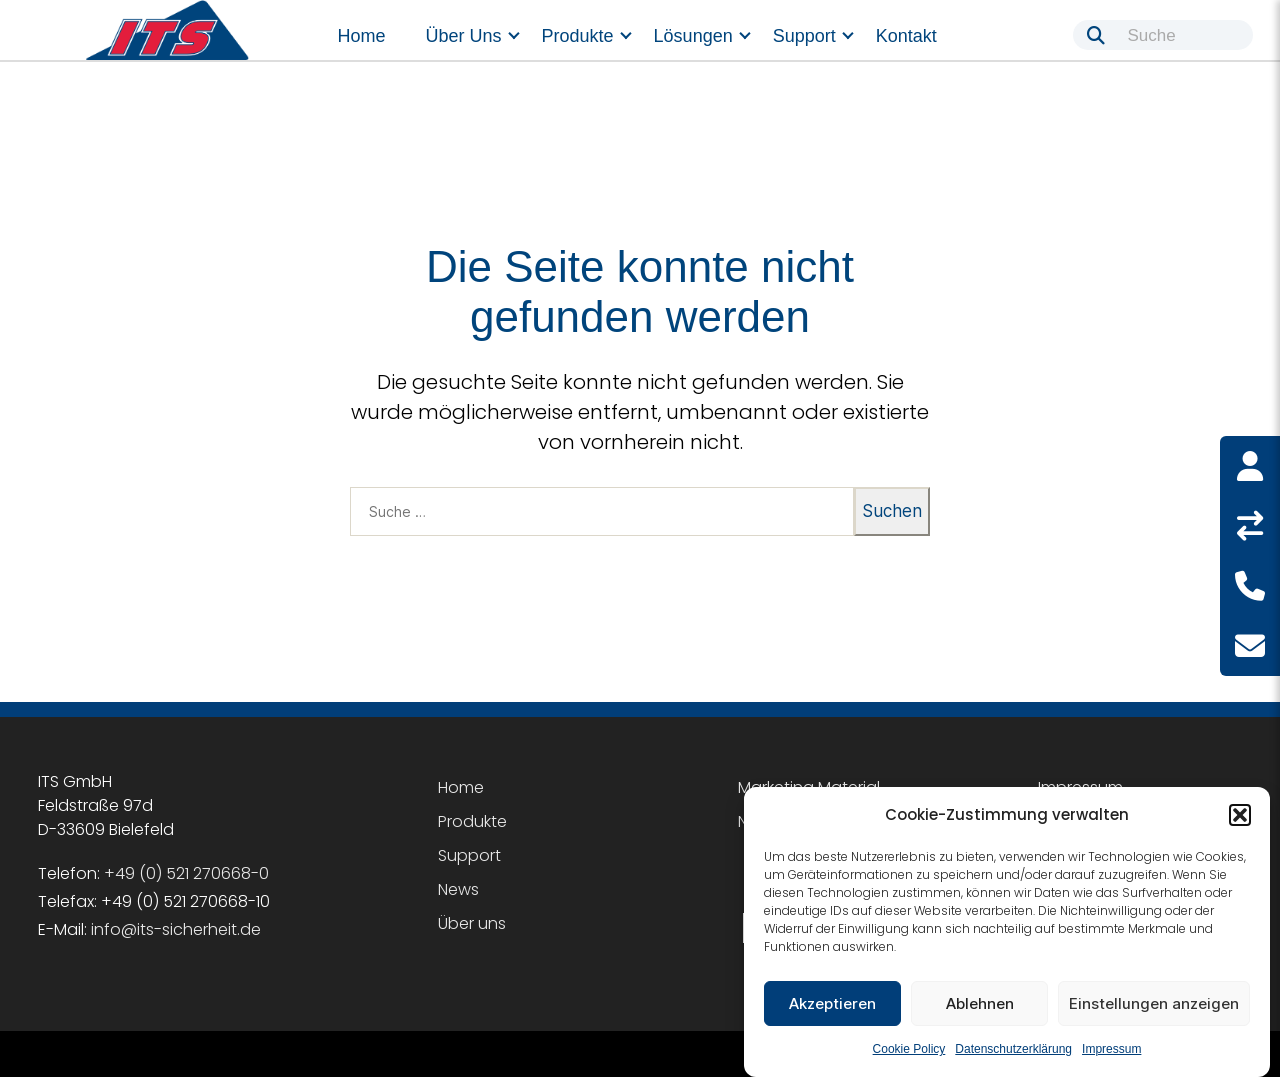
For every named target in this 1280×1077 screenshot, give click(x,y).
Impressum (1111, 1049)
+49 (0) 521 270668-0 (186, 873)
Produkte (578, 36)
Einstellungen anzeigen (1154, 1003)
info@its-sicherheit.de (176, 929)
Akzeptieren (832, 1003)
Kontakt (906, 36)
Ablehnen (980, 1003)
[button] (1240, 815)
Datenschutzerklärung (1013, 1049)
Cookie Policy (909, 1049)
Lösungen (693, 36)
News (458, 889)
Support (804, 36)
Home (362, 36)
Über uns (464, 36)
